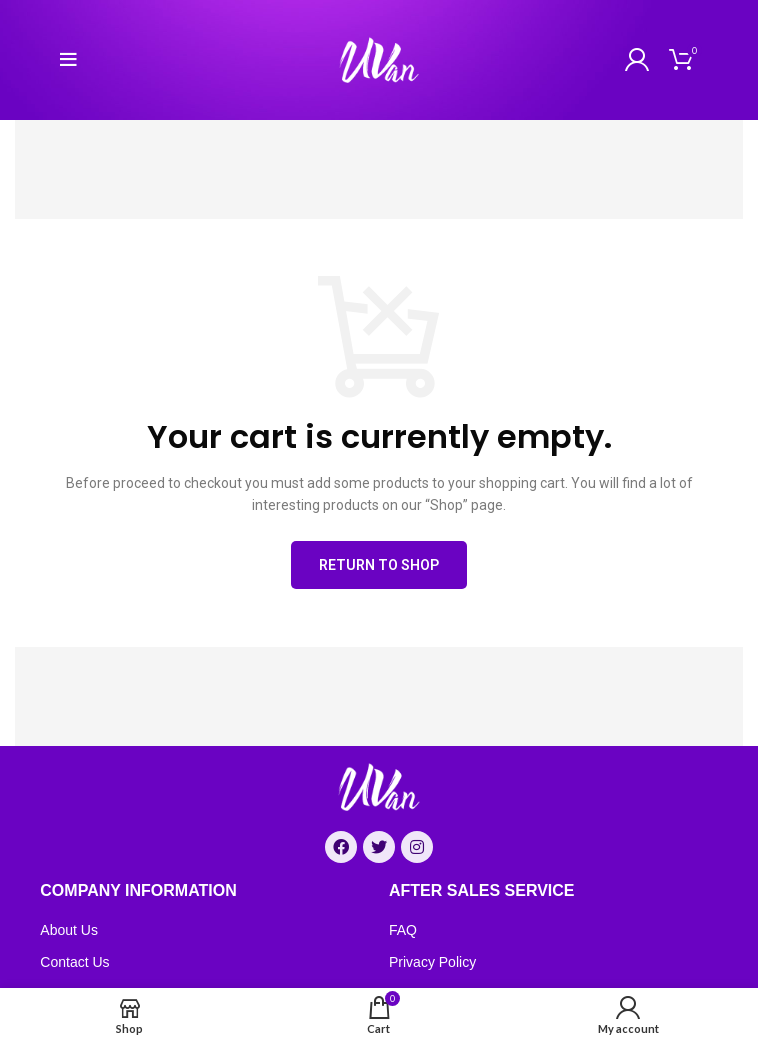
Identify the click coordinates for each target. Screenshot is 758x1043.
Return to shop (379, 565)
